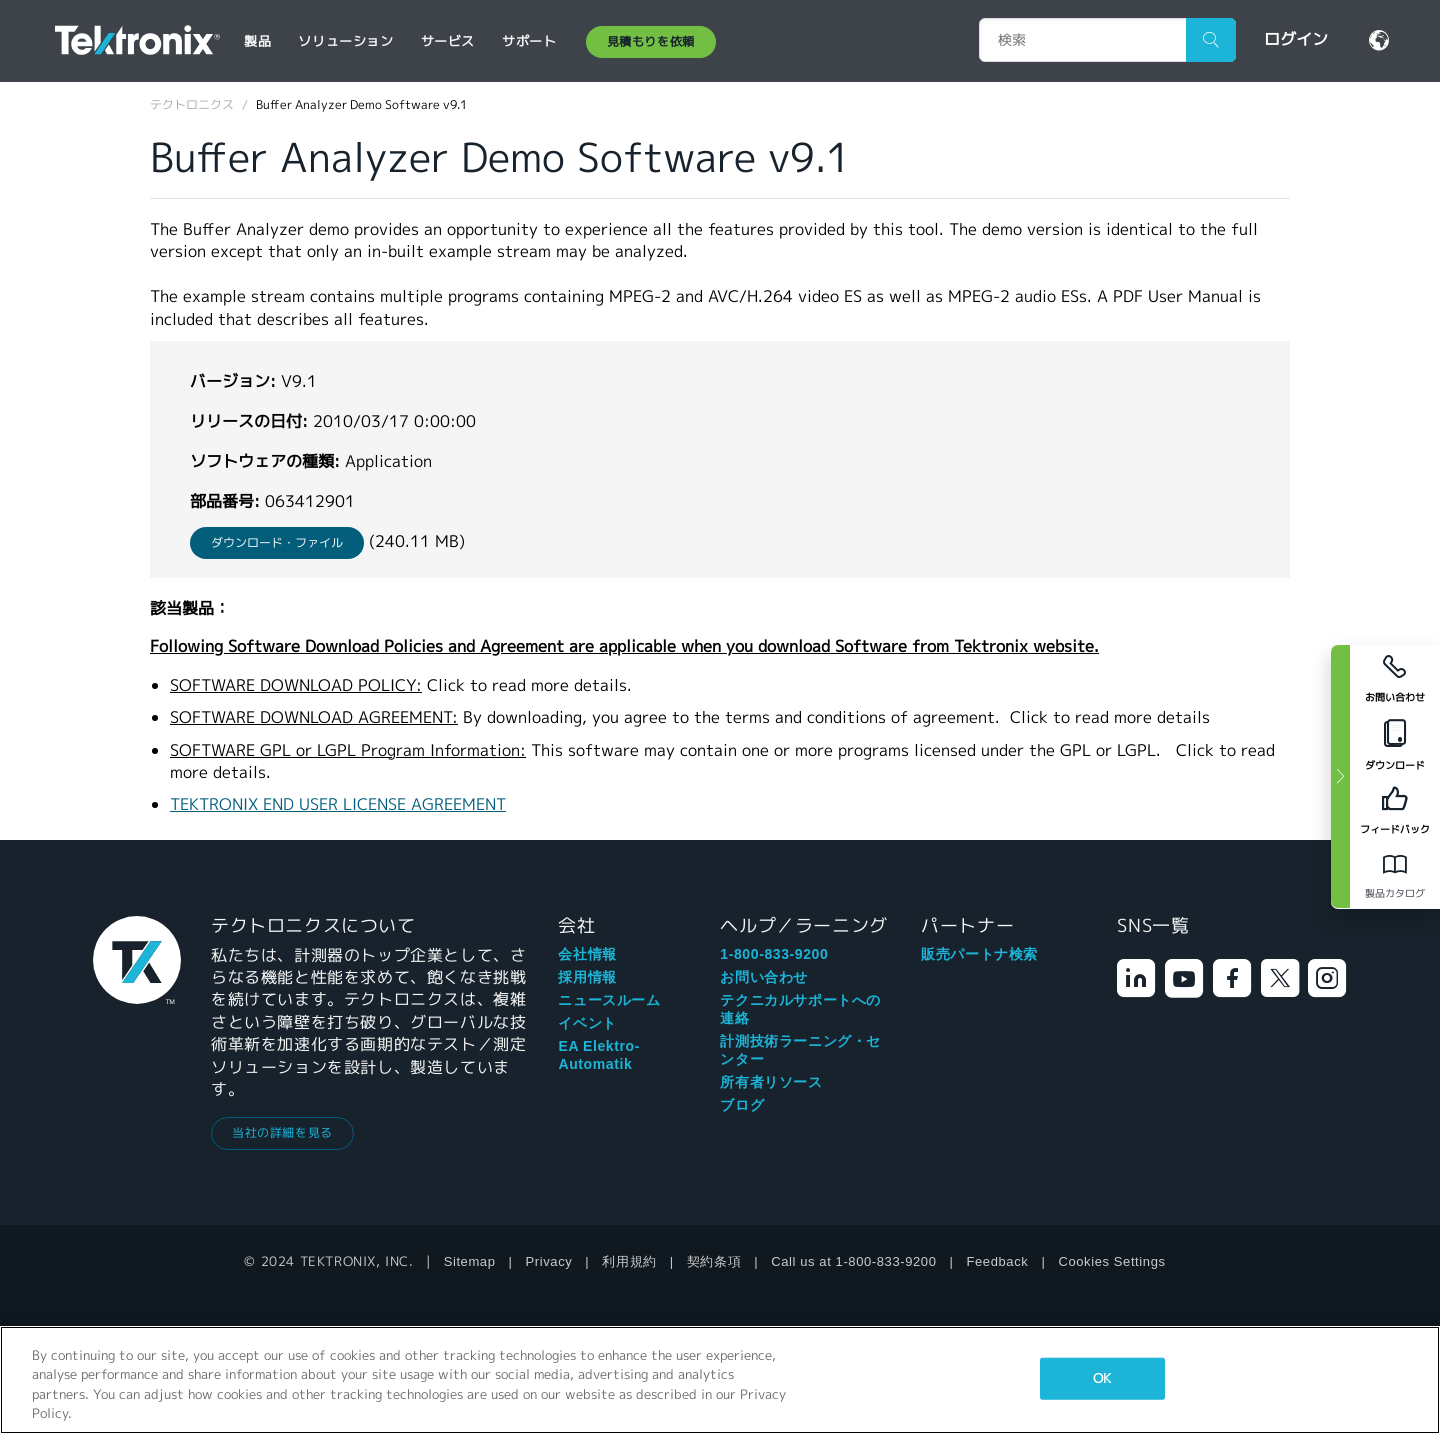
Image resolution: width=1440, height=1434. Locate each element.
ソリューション (345, 41)
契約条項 (714, 1261)
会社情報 (587, 954)
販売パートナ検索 (979, 954)
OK (1102, 1378)
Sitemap (470, 1261)
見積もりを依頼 (651, 41)
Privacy (549, 1261)
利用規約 (629, 1261)
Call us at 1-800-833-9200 (853, 1261)
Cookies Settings (1111, 1261)
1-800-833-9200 (774, 954)
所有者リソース (771, 1082)
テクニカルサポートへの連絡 (800, 1009)
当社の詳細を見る (282, 1132)
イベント (587, 1023)
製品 (257, 41)
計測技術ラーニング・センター (800, 1050)
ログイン (1296, 39)
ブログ (742, 1105)
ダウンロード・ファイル (277, 542)
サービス (448, 41)
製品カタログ (1395, 893)
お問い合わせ (764, 977)
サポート (529, 41)
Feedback (998, 1261)
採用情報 (587, 977)
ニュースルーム (609, 1000)
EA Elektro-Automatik (599, 1055)
